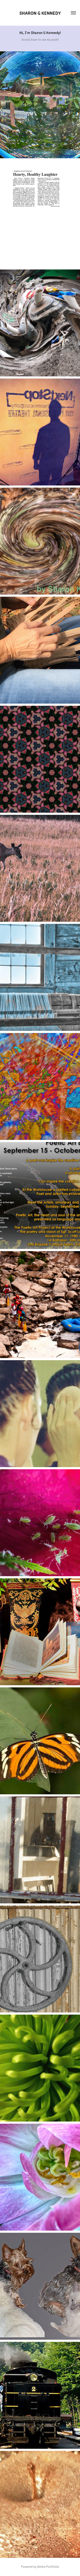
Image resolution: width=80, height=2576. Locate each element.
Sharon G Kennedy (40, 12)
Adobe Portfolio (48, 2566)
